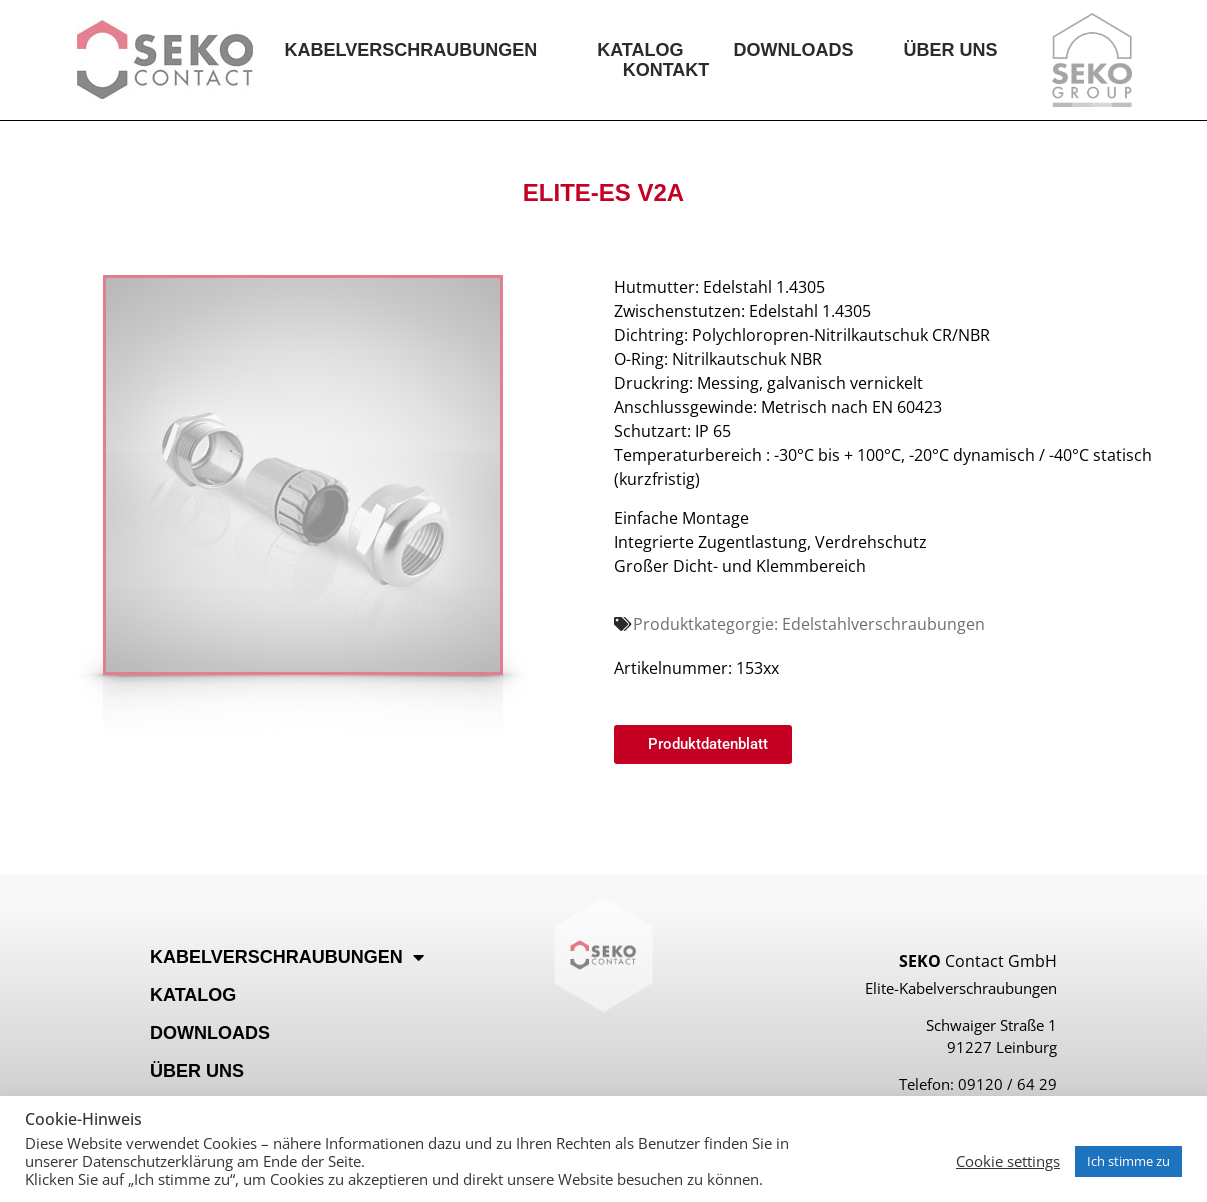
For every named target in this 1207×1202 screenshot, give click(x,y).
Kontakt (666, 70)
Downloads (794, 50)
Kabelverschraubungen (415, 50)
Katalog (640, 50)
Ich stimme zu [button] (1128, 1161)
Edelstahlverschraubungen (883, 624)
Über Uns (951, 50)
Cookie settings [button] (1008, 1161)
